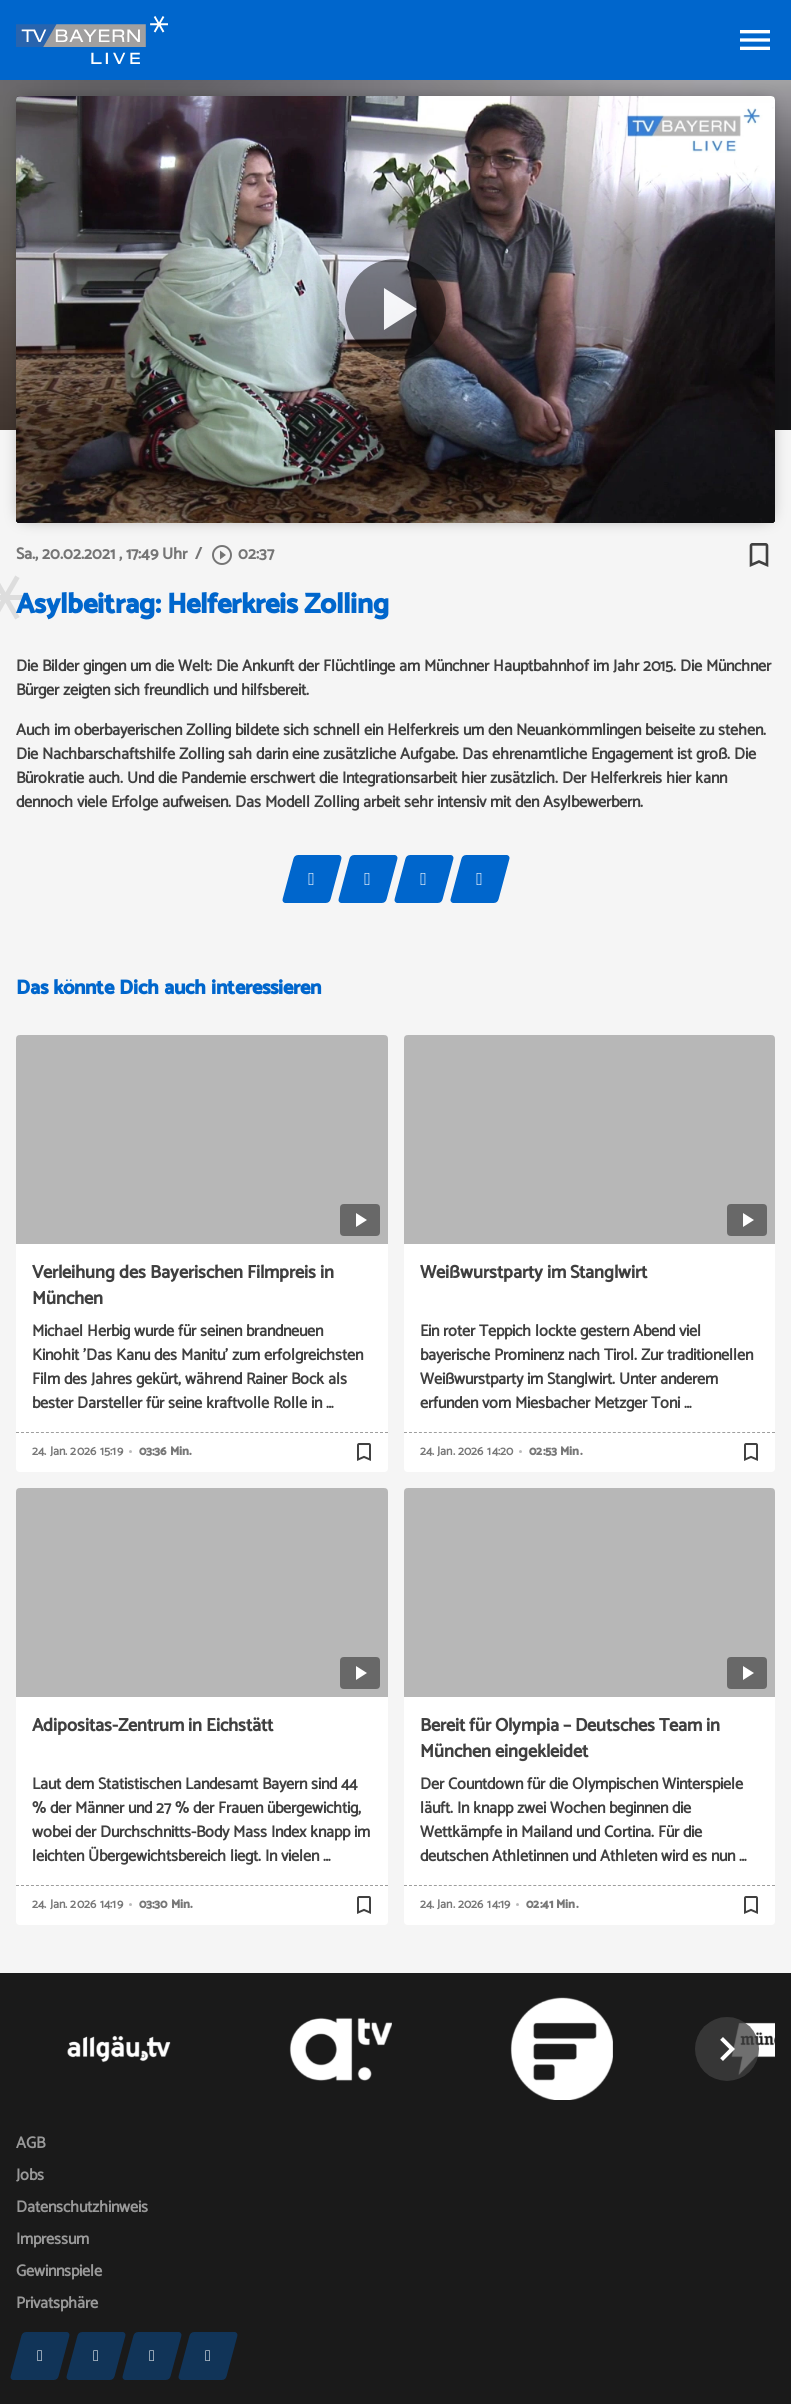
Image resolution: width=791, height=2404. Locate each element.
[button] (727, 2049)
